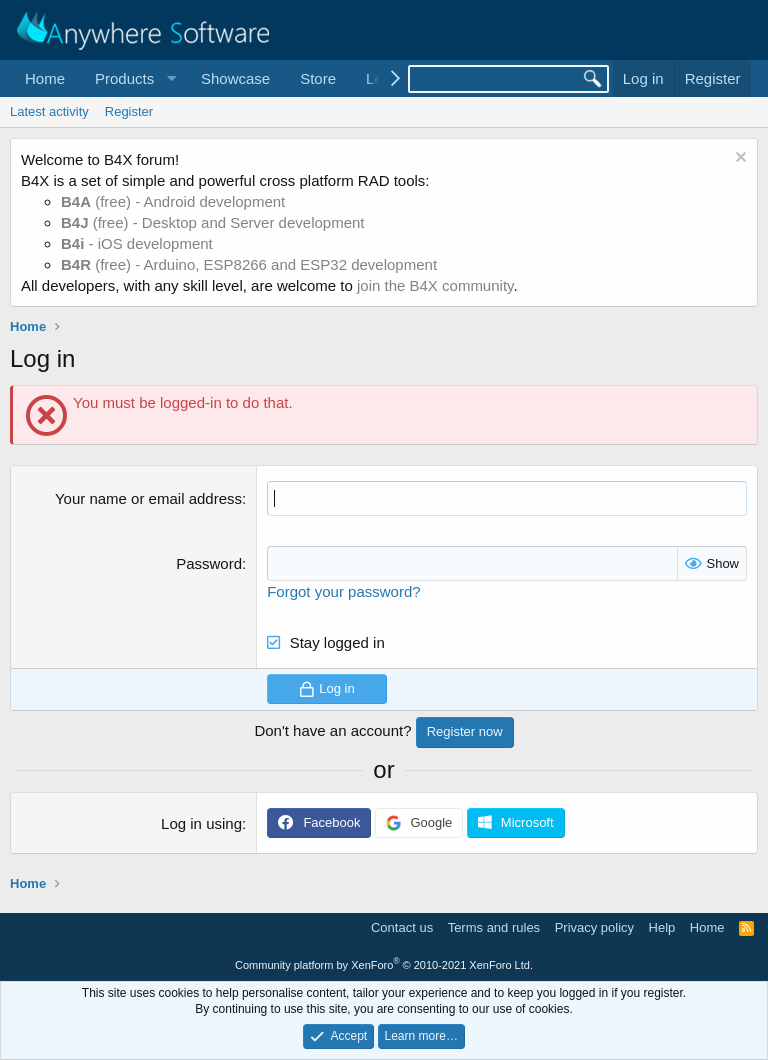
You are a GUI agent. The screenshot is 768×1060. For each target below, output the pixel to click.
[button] (133, 78)
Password (209, 563)
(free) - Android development (173, 201)
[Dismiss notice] (738, 159)
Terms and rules (494, 927)
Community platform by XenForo (384, 965)
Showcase (235, 78)
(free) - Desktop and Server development (213, 222)
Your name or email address (148, 498)
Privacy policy (594, 927)
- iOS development (137, 243)
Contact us (402, 927)
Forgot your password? (343, 591)
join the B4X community (435, 285)
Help (662, 927)
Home (45, 78)
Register (129, 111)
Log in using (201, 823)
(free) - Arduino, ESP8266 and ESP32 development (249, 264)
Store (318, 78)
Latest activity (49, 111)
